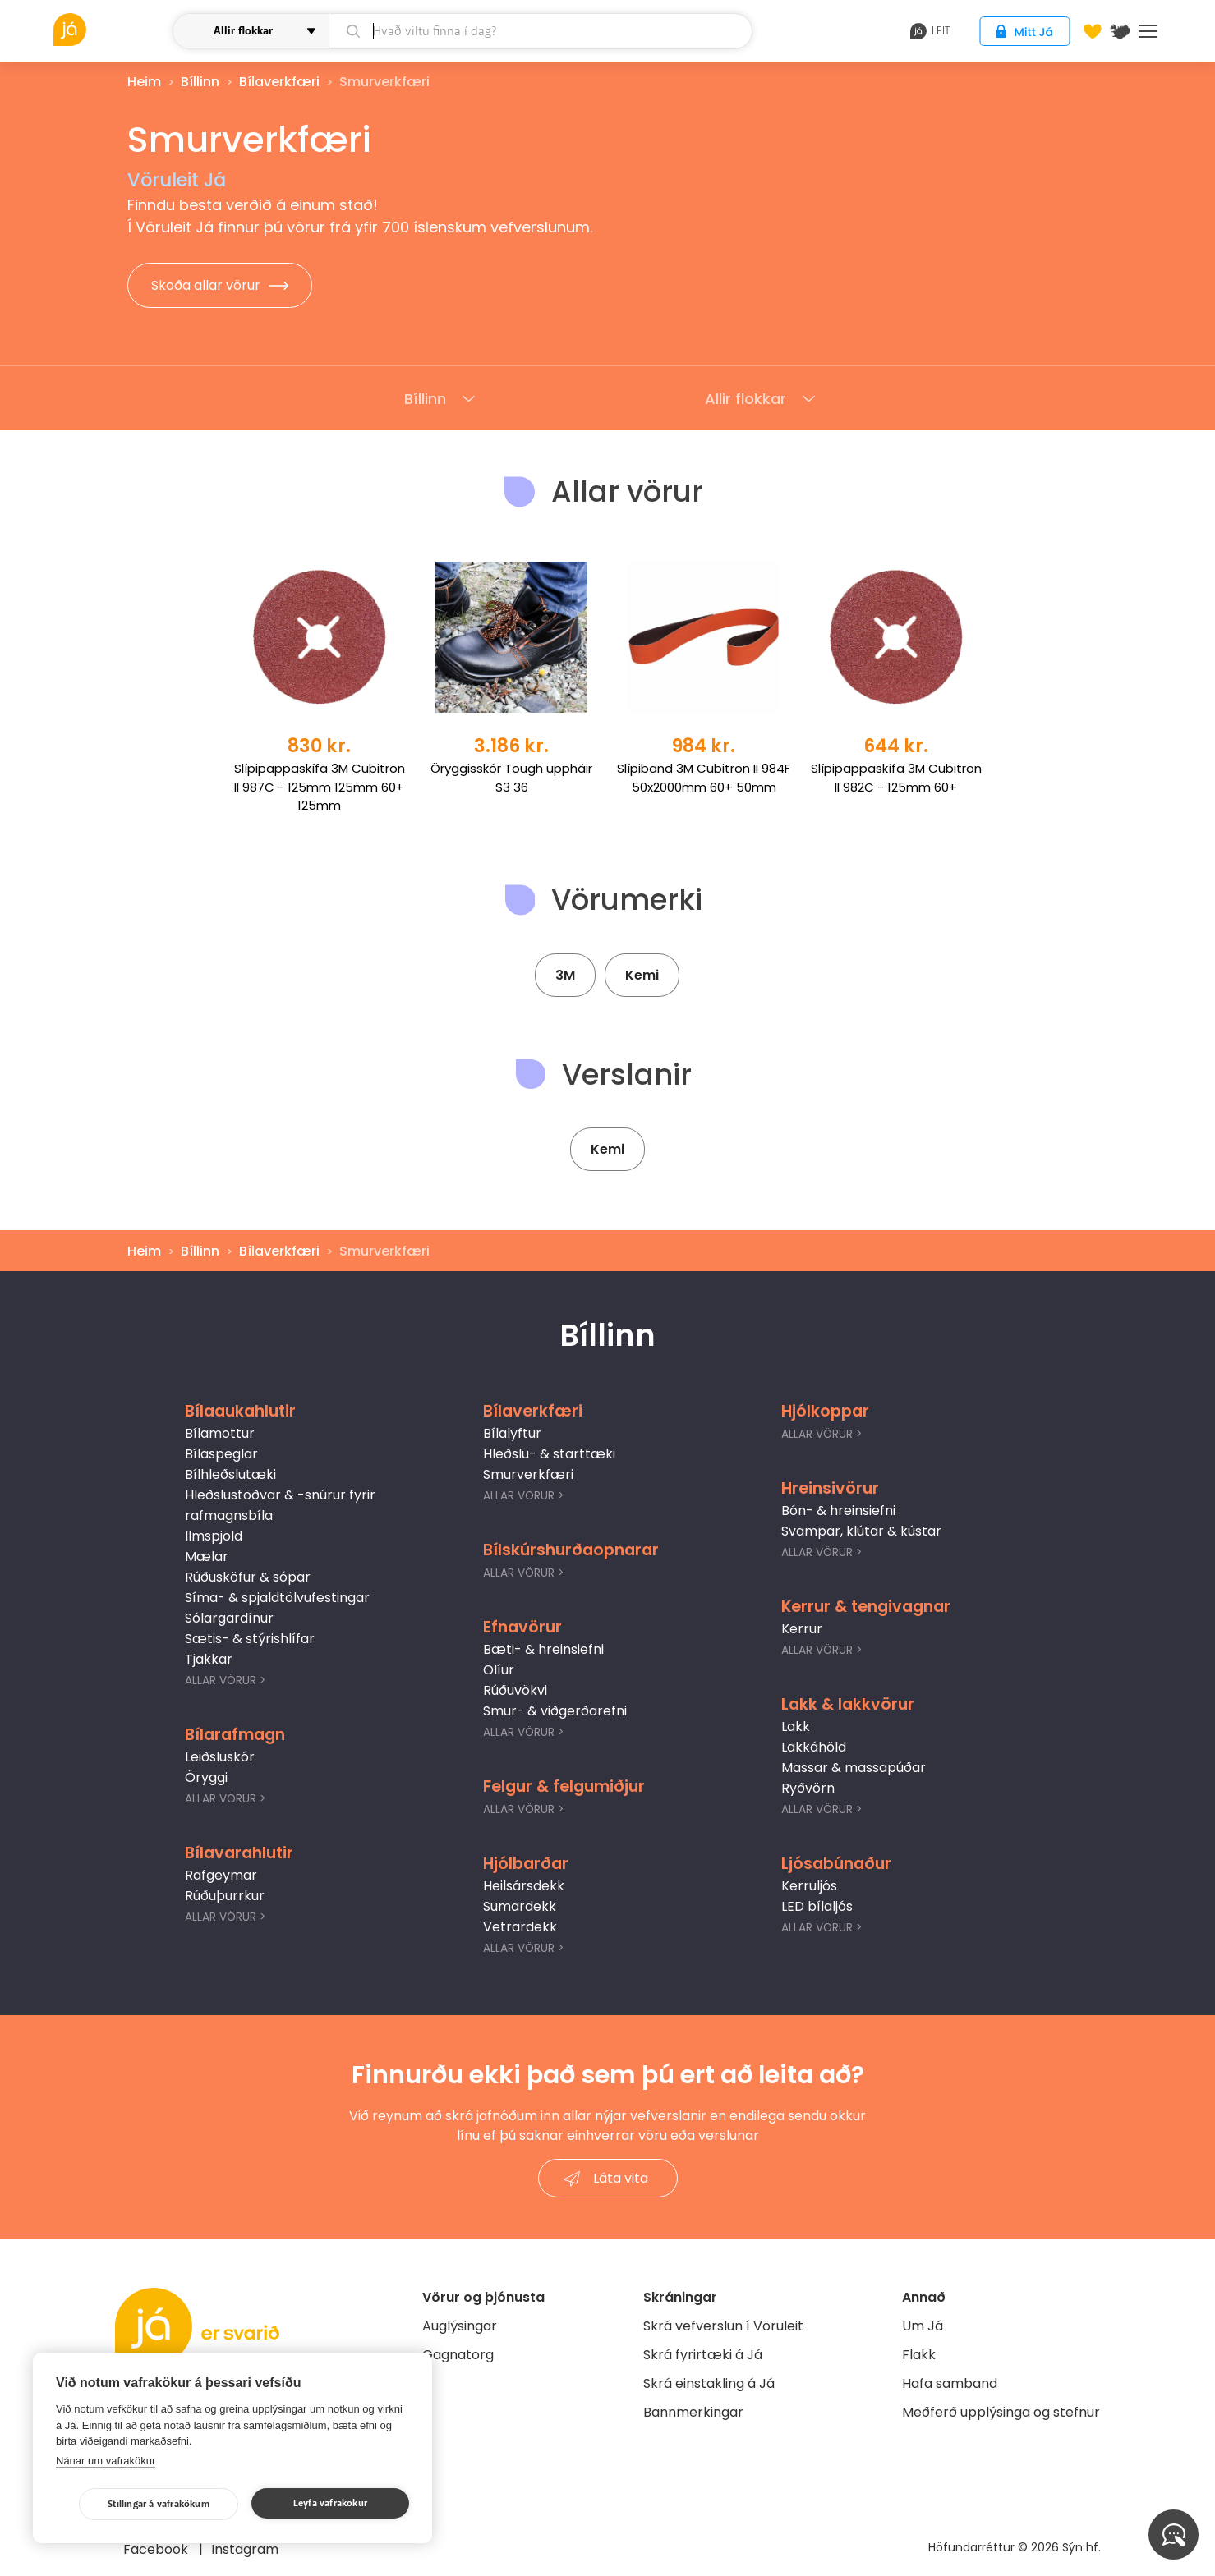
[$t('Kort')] (1120, 31)
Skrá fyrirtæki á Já (702, 2354)
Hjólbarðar (525, 1864)
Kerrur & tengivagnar (865, 1607)
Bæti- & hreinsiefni (543, 1649)
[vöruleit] (111, 29)
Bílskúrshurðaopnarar (571, 1550)
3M (565, 975)
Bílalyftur (512, 1433)
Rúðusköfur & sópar (248, 1577)
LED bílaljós (817, 1906)
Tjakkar (208, 1659)
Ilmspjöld (213, 1536)
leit (930, 31)
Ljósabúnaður (836, 1864)
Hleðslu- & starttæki (549, 1453)
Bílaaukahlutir (240, 1411)
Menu (1148, 31)
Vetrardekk (520, 1926)
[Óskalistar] (1093, 31)
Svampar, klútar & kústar (861, 1531)
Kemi (642, 975)
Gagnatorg (458, 2354)
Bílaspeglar (221, 1453)
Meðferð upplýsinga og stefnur (1001, 2412)
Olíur (498, 1669)
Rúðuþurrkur (225, 1895)
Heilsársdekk (523, 1885)
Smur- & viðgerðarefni (555, 1710)
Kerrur (801, 1628)
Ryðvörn (808, 1788)
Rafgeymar (221, 1875)
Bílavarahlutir (239, 1853)
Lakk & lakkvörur (847, 1704)
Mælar (206, 1556)
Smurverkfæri (528, 1474)
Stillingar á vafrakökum (158, 2504)
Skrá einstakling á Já (709, 2383)
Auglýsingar (459, 2326)
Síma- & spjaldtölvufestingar (277, 1597)
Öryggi (206, 1777)
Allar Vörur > (225, 1680)
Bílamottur (220, 1433)
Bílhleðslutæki (230, 1474)
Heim (144, 81)
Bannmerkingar (693, 2412)
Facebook (157, 2549)
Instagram (244, 2549)
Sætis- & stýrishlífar (250, 1638)
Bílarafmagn (235, 1735)
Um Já (922, 2326)
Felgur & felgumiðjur (564, 1786)
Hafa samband (949, 2383)
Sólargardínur (229, 1618)
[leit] (540, 31)
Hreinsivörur (830, 1488)
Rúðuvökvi (515, 1690)
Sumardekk (519, 1906)
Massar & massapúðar (853, 1767)
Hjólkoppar (825, 1411)
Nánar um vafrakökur (105, 2460)
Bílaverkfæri (279, 81)
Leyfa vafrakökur (330, 2503)
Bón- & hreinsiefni (838, 1510)
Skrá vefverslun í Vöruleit (723, 2326)
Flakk (919, 2354)
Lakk (795, 1726)
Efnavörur (522, 1627)
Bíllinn (200, 81)
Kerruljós (809, 1885)
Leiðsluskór (220, 1756)
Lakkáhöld (813, 1747)
